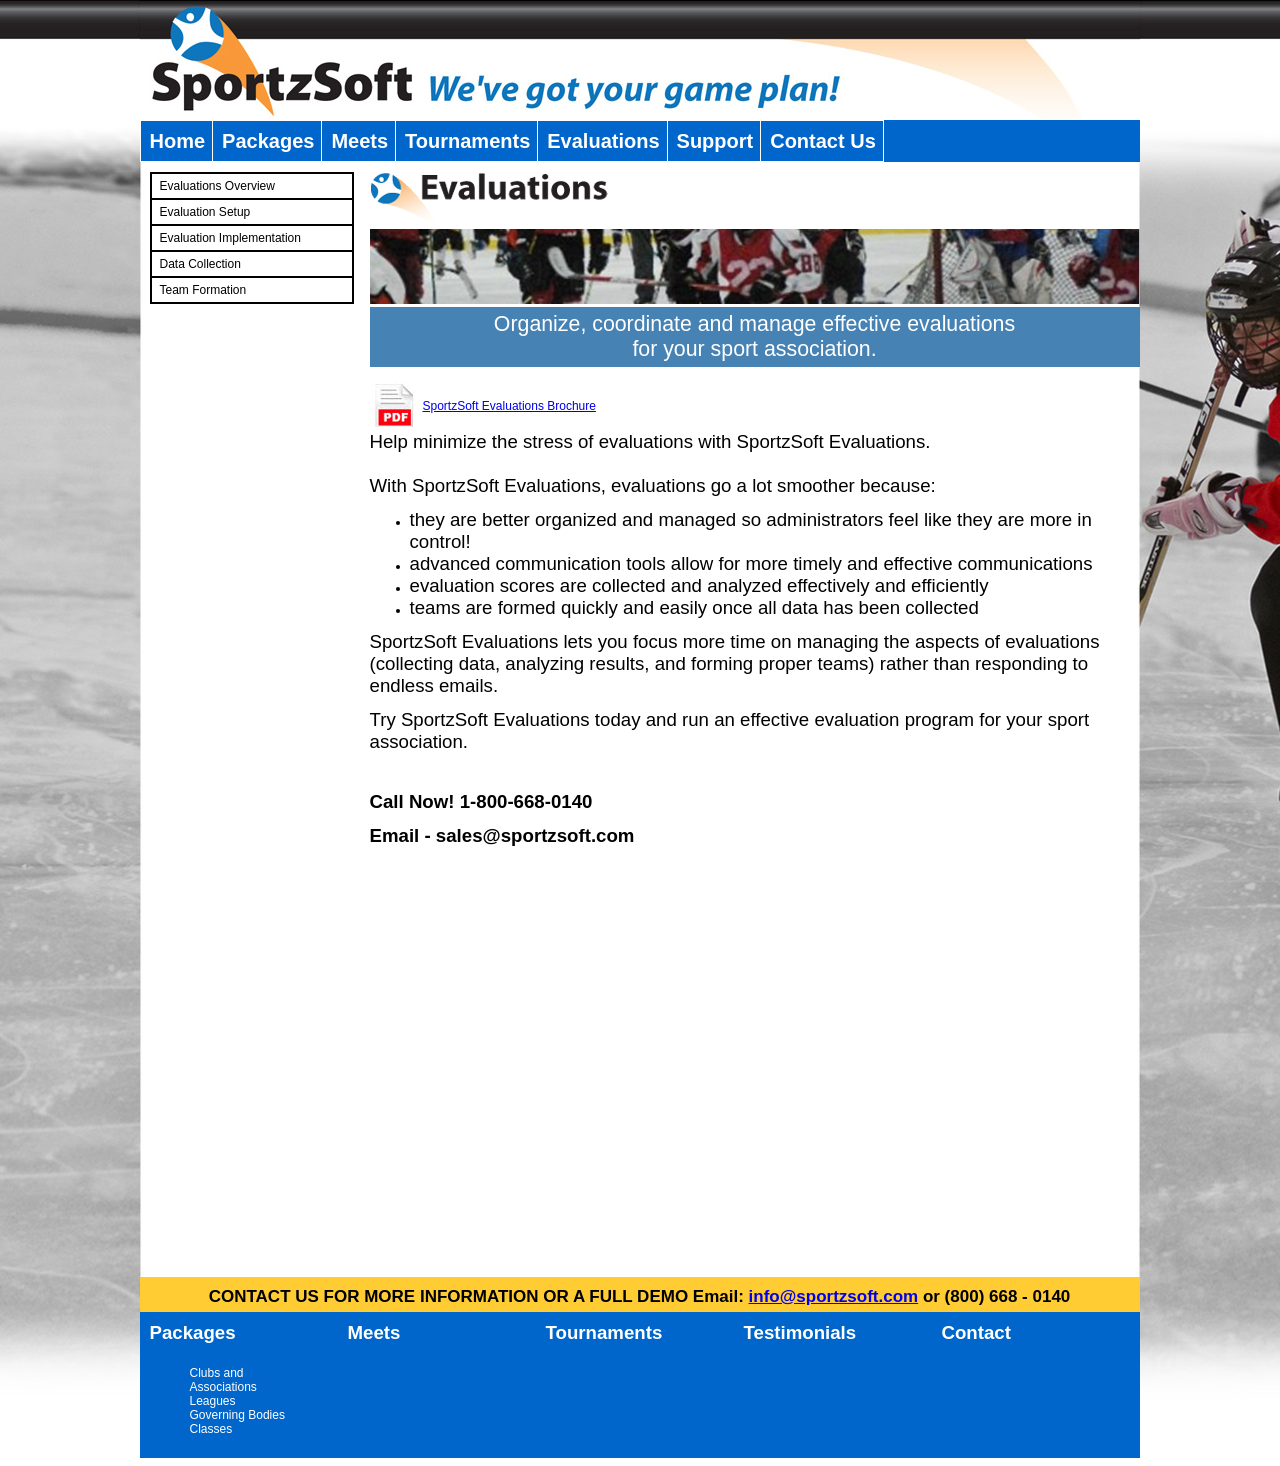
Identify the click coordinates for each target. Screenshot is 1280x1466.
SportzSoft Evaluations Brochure (509, 406)
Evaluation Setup (205, 212)
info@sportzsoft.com (834, 1296)
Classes (211, 1429)
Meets (359, 141)
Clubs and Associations (223, 1380)
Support (715, 141)
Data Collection (200, 264)
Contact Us (823, 141)
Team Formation (203, 290)
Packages (268, 141)
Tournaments (467, 141)
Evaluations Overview (217, 186)
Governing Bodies (237, 1415)
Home (178, 141)
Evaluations (603, 141)
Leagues (213, 1401)
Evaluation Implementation (230, 238)
